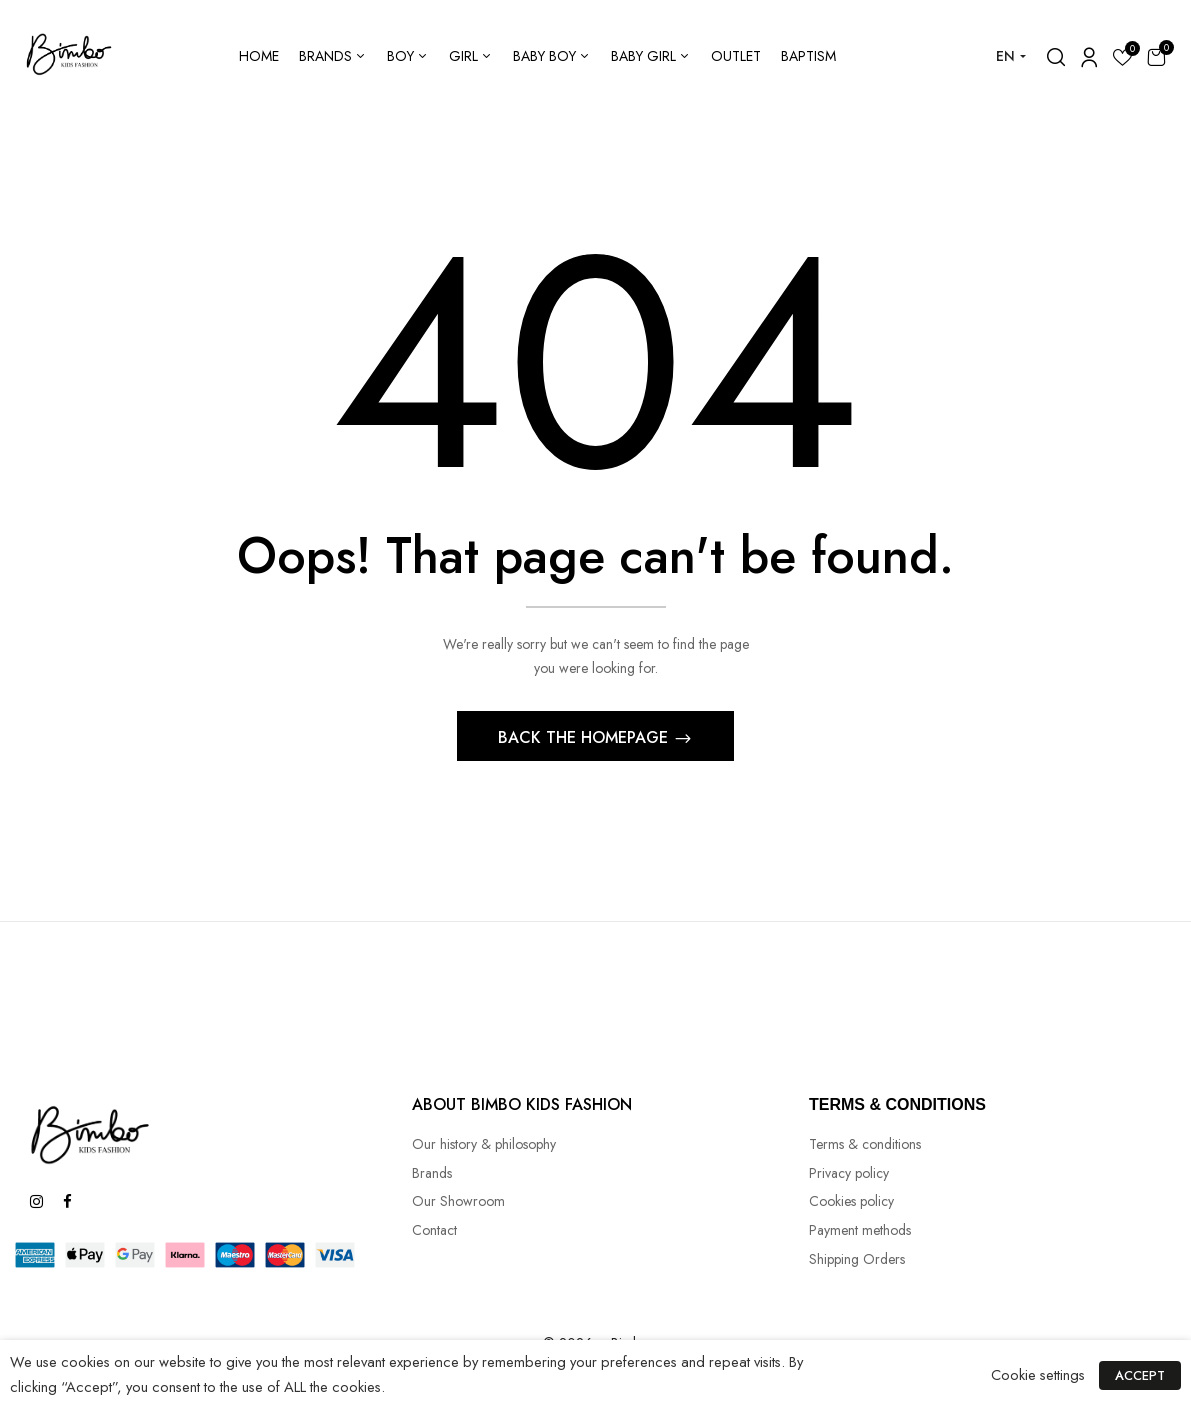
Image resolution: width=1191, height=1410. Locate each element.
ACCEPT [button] (1140, 1375)
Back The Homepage (585, 737)
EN (1005, 56)
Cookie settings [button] (1038, 1374)
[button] (1156, 56)
